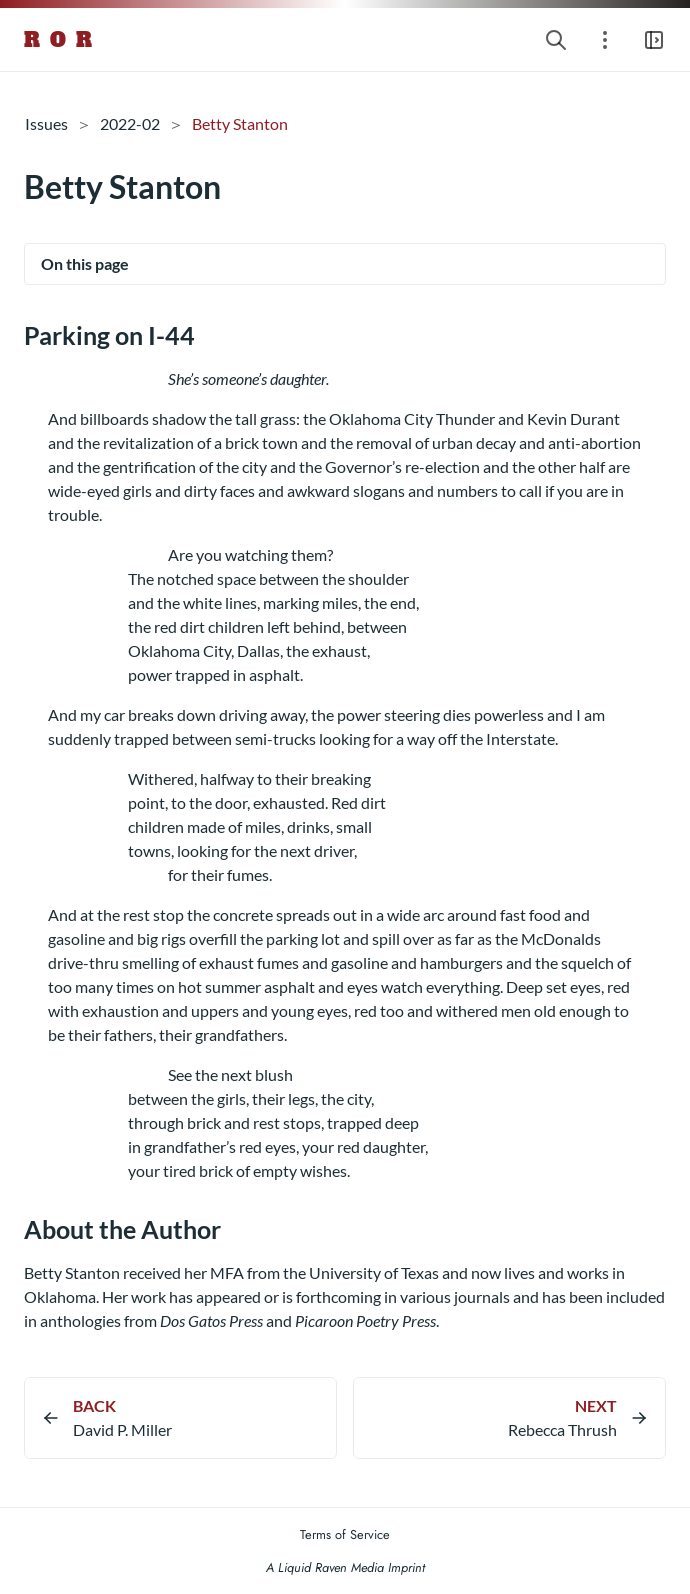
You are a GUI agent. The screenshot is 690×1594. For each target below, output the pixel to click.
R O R (59, 40)
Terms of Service (345, 1534)
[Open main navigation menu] (654, 39)
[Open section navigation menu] (605, 39)
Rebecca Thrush (562, 1429)
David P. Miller (122, 1429)
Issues (46, 123)
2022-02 (130, 123)
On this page (85, 263)
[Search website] (556, 39)
